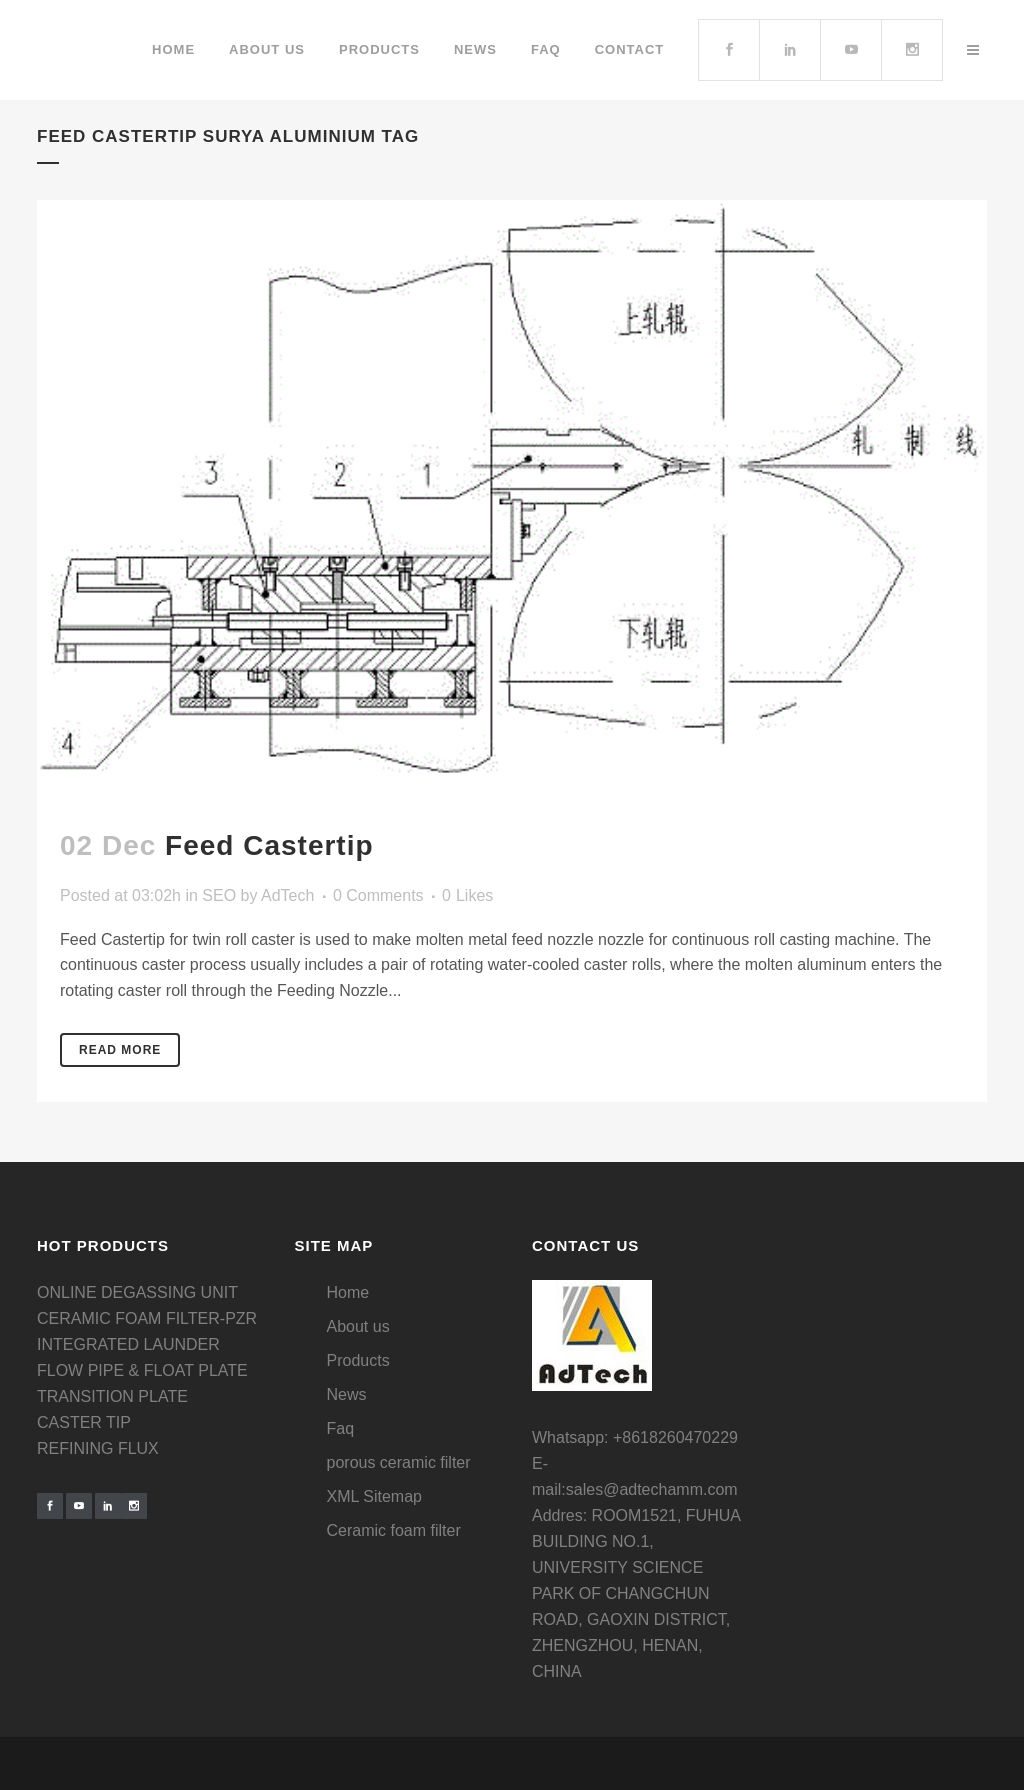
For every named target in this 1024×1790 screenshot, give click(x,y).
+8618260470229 (675, 1437)
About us (358, 1326)
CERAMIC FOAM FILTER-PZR (147, 1318)
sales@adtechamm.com (652, 1489)
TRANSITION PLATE (112, 1396)
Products (358, 1360)
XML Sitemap (374, 1496)
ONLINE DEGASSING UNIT (137, 1292)
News (347, 1394)
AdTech (287, 895)
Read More (120, 1050)
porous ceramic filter (399, 1462)
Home (348, 1292)
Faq (341, 1428)
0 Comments (378, 895)
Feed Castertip (269, 845)
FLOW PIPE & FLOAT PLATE (142, 1370)
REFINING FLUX (98, 1448)
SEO (219, 895)
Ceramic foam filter (394, 1530)
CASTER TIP (84, 1422)
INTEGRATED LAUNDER (128, 1344)
